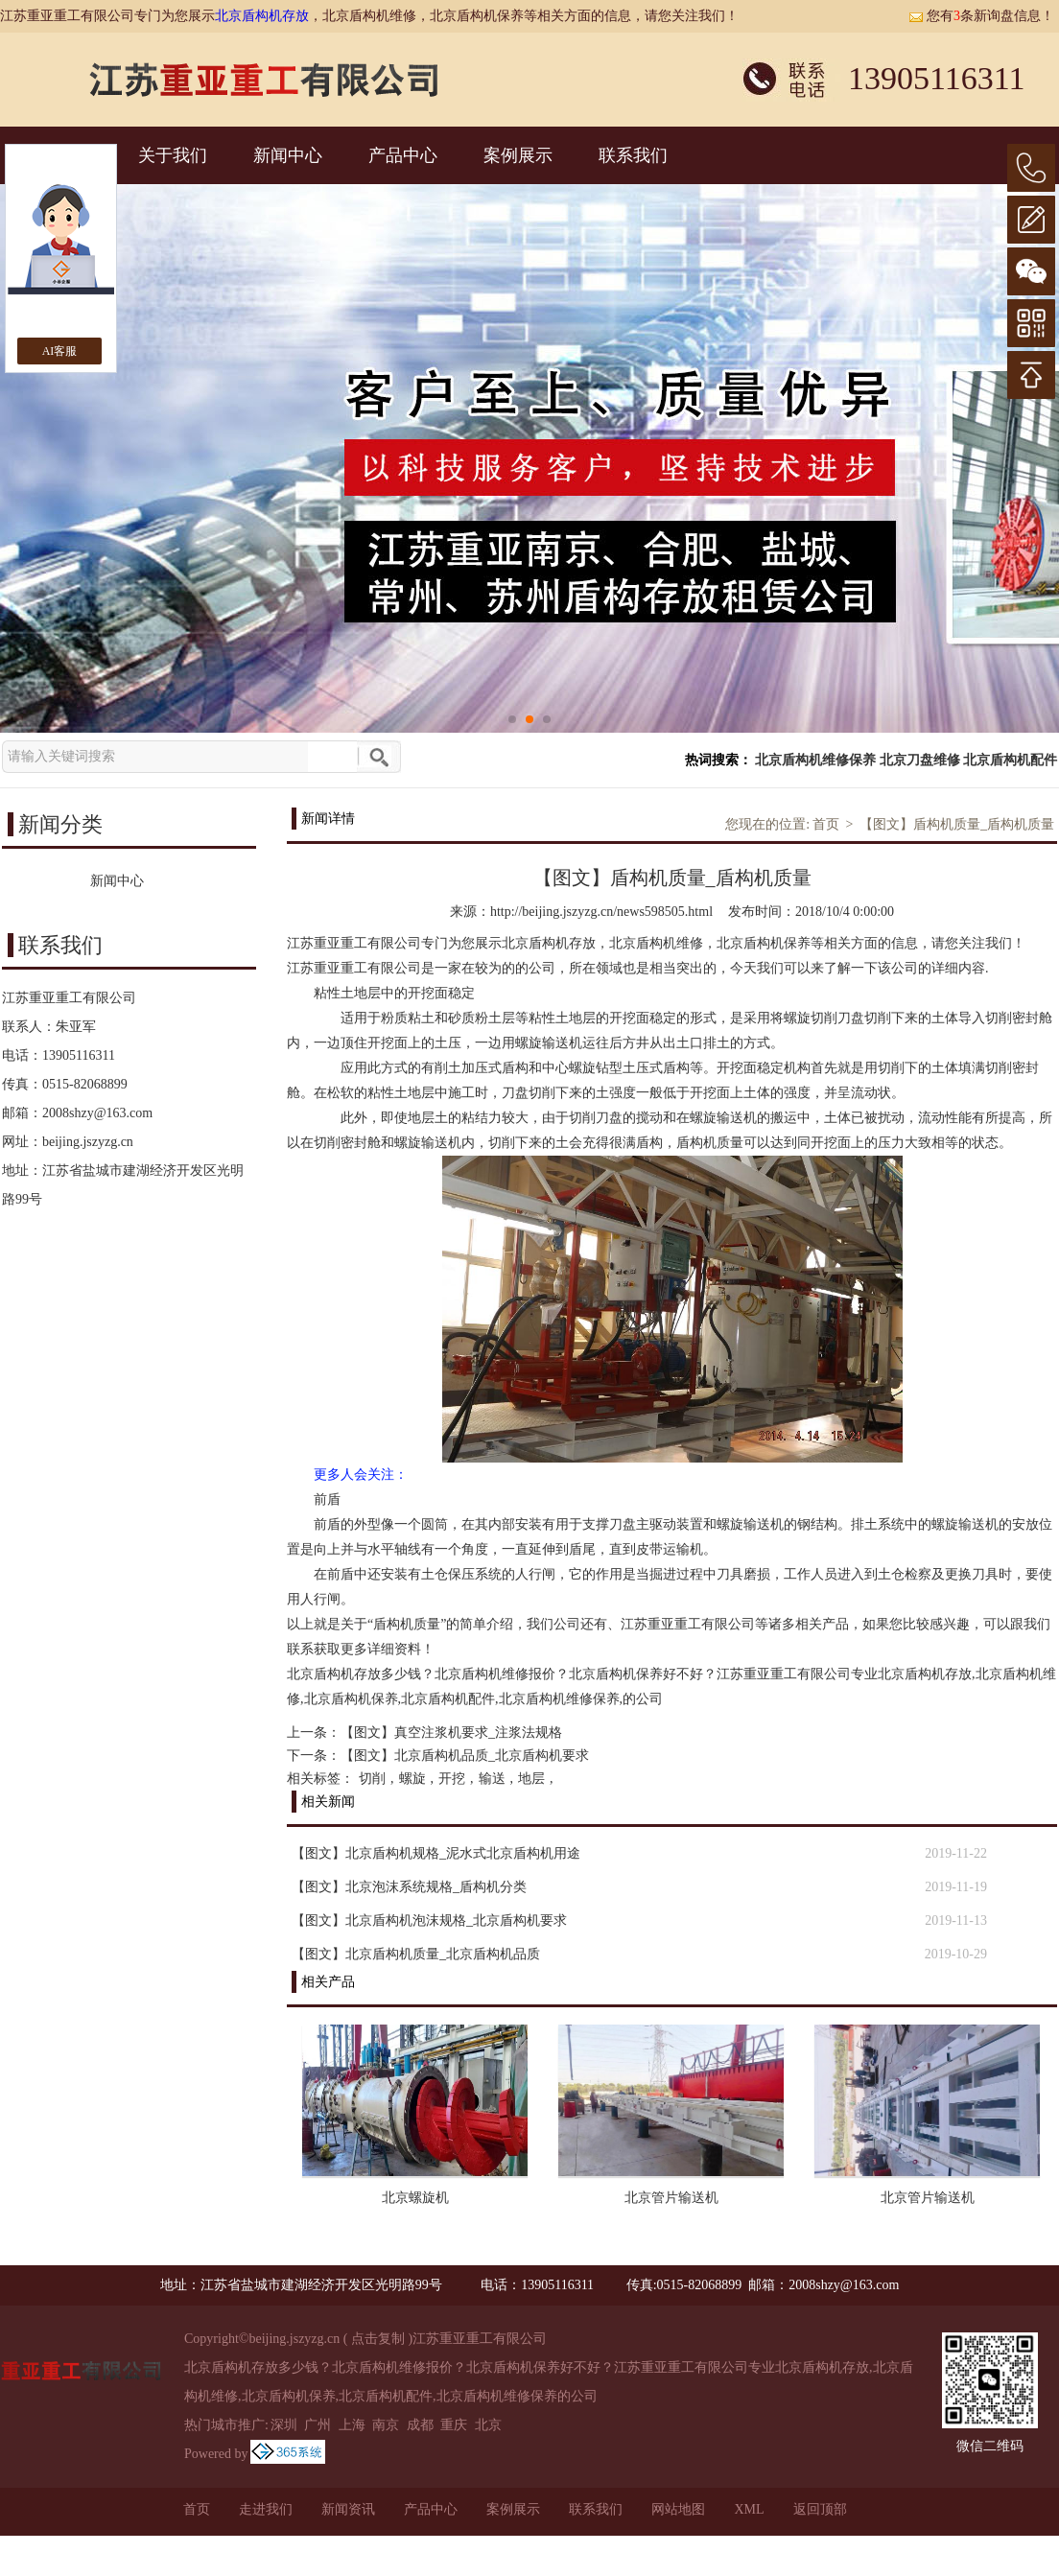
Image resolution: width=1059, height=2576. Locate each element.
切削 (372, 1778)
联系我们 (633, 155)
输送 (492, 1778)
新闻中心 (287, 155)
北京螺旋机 (415, 2197)
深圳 (284, 2425)
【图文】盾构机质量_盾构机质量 (956, 824)
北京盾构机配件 (1010, 760)
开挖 (451, 1778)
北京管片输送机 (671, 2197)
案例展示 (518, 155)
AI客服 (60, 351)
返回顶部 (820, 2509)
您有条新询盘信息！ (981, 16)
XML (749, 2509)
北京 (488, 2425)
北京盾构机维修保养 (815, 760)
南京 (385, 2425)
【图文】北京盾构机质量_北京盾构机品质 (416, 1954)
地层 (531, 1778)
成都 (420, 2425)
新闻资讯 (348, 2509)
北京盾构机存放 (262, 16)
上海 (352, 2425)
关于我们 (172, 155)
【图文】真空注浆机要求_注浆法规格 (451, 1732)
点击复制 (378, 2338)
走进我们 (266, 2509)
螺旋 (412, 1778)
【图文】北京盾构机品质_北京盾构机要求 (465, 1755)
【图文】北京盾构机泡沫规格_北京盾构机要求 (429, 1920)
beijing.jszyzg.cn (87, 1142)
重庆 (453, 2425)
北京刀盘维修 (920, 760)
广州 (317, 2425)
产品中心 (402, 155)
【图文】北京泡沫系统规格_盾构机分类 (409, 1887)
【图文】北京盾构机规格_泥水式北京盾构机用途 (436, 1853)
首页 (825, 824)
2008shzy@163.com (97, 1113)
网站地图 (678, 2509)
